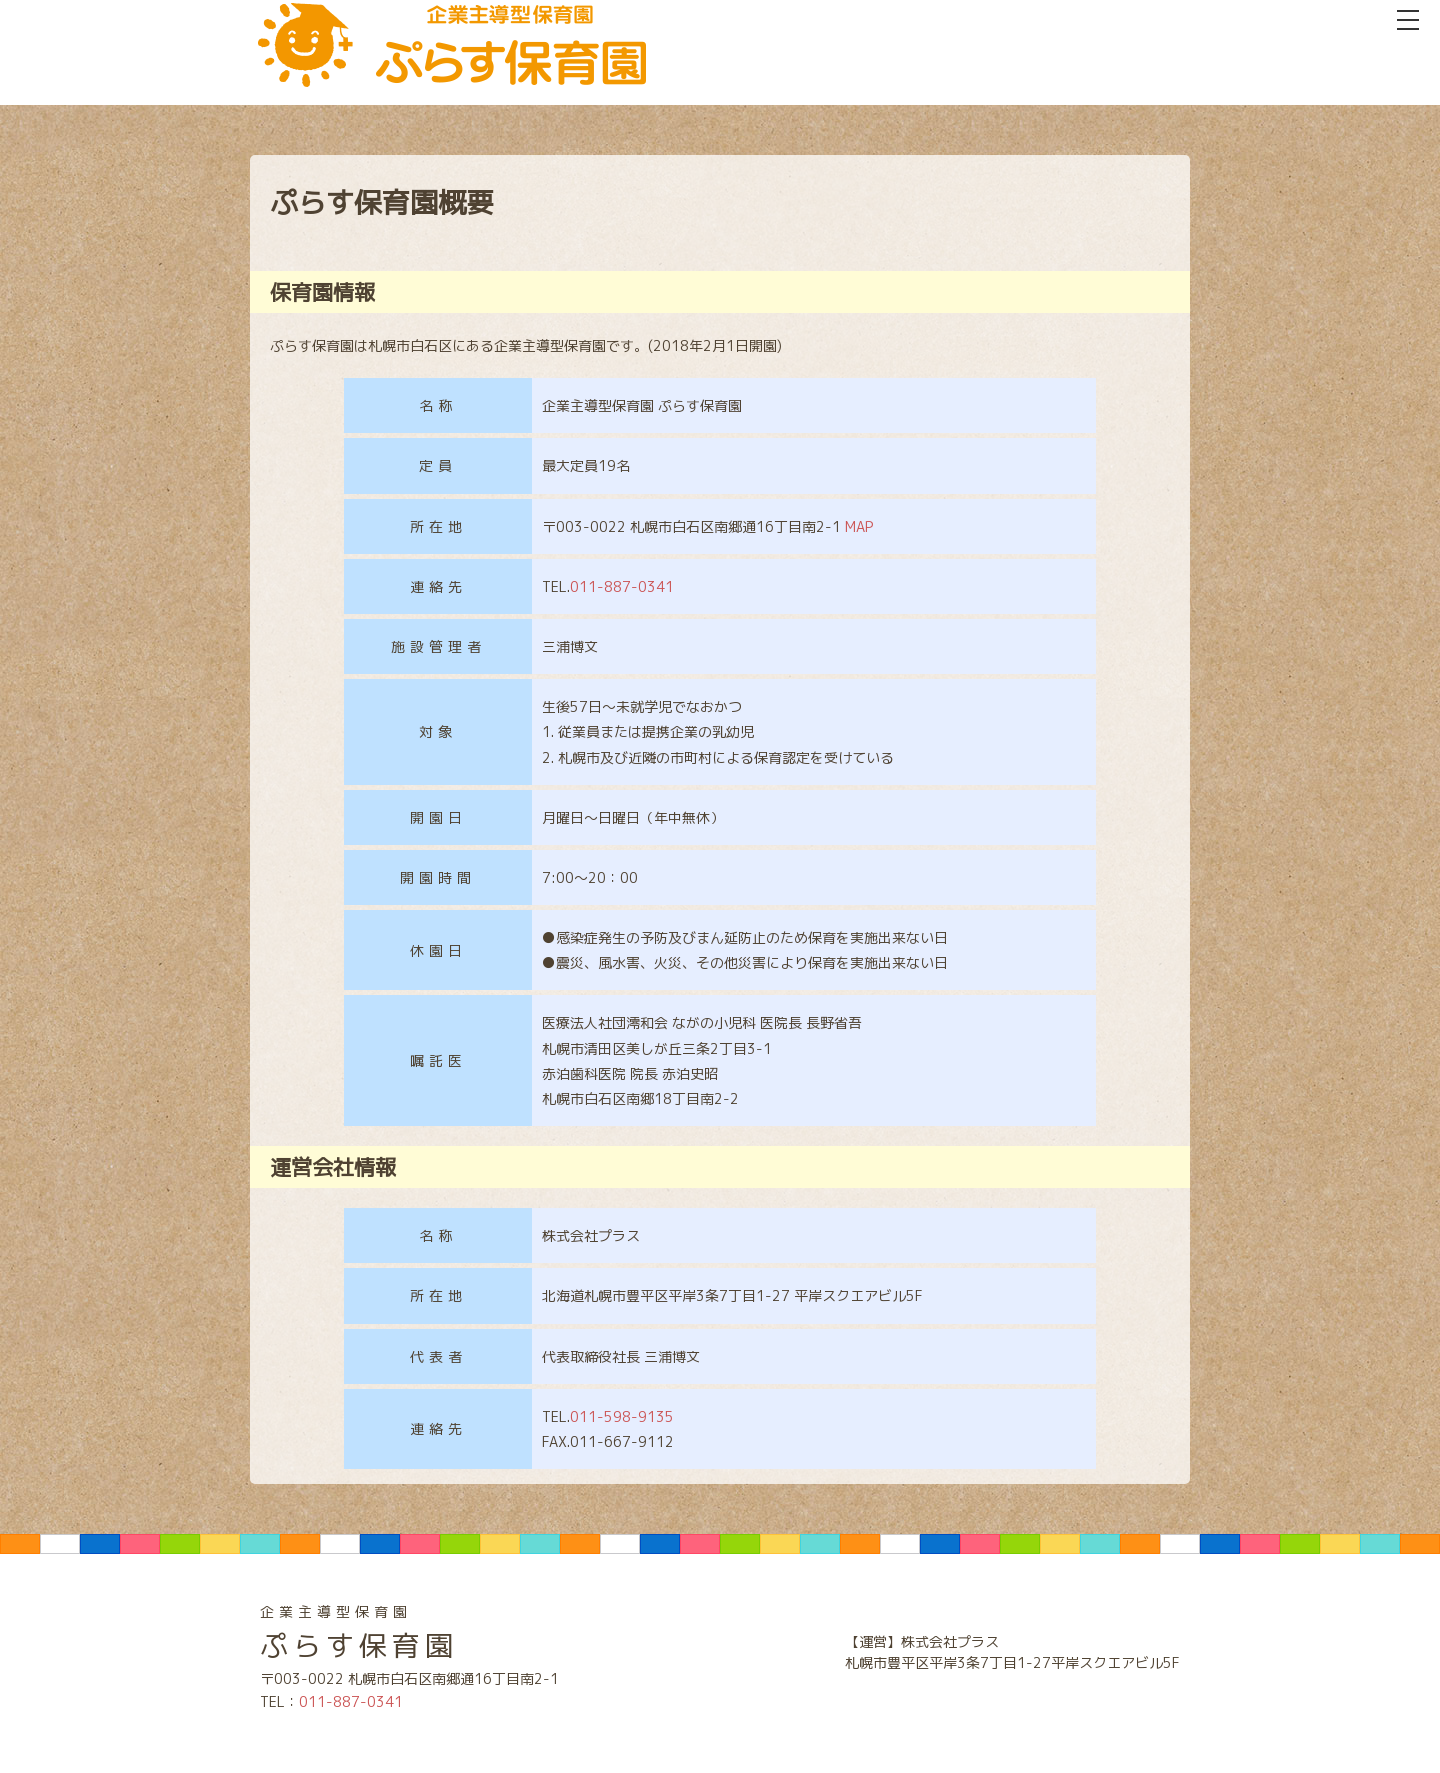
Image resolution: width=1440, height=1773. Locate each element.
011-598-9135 (622, 1416)
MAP (859, 526)
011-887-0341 (622, 586)
